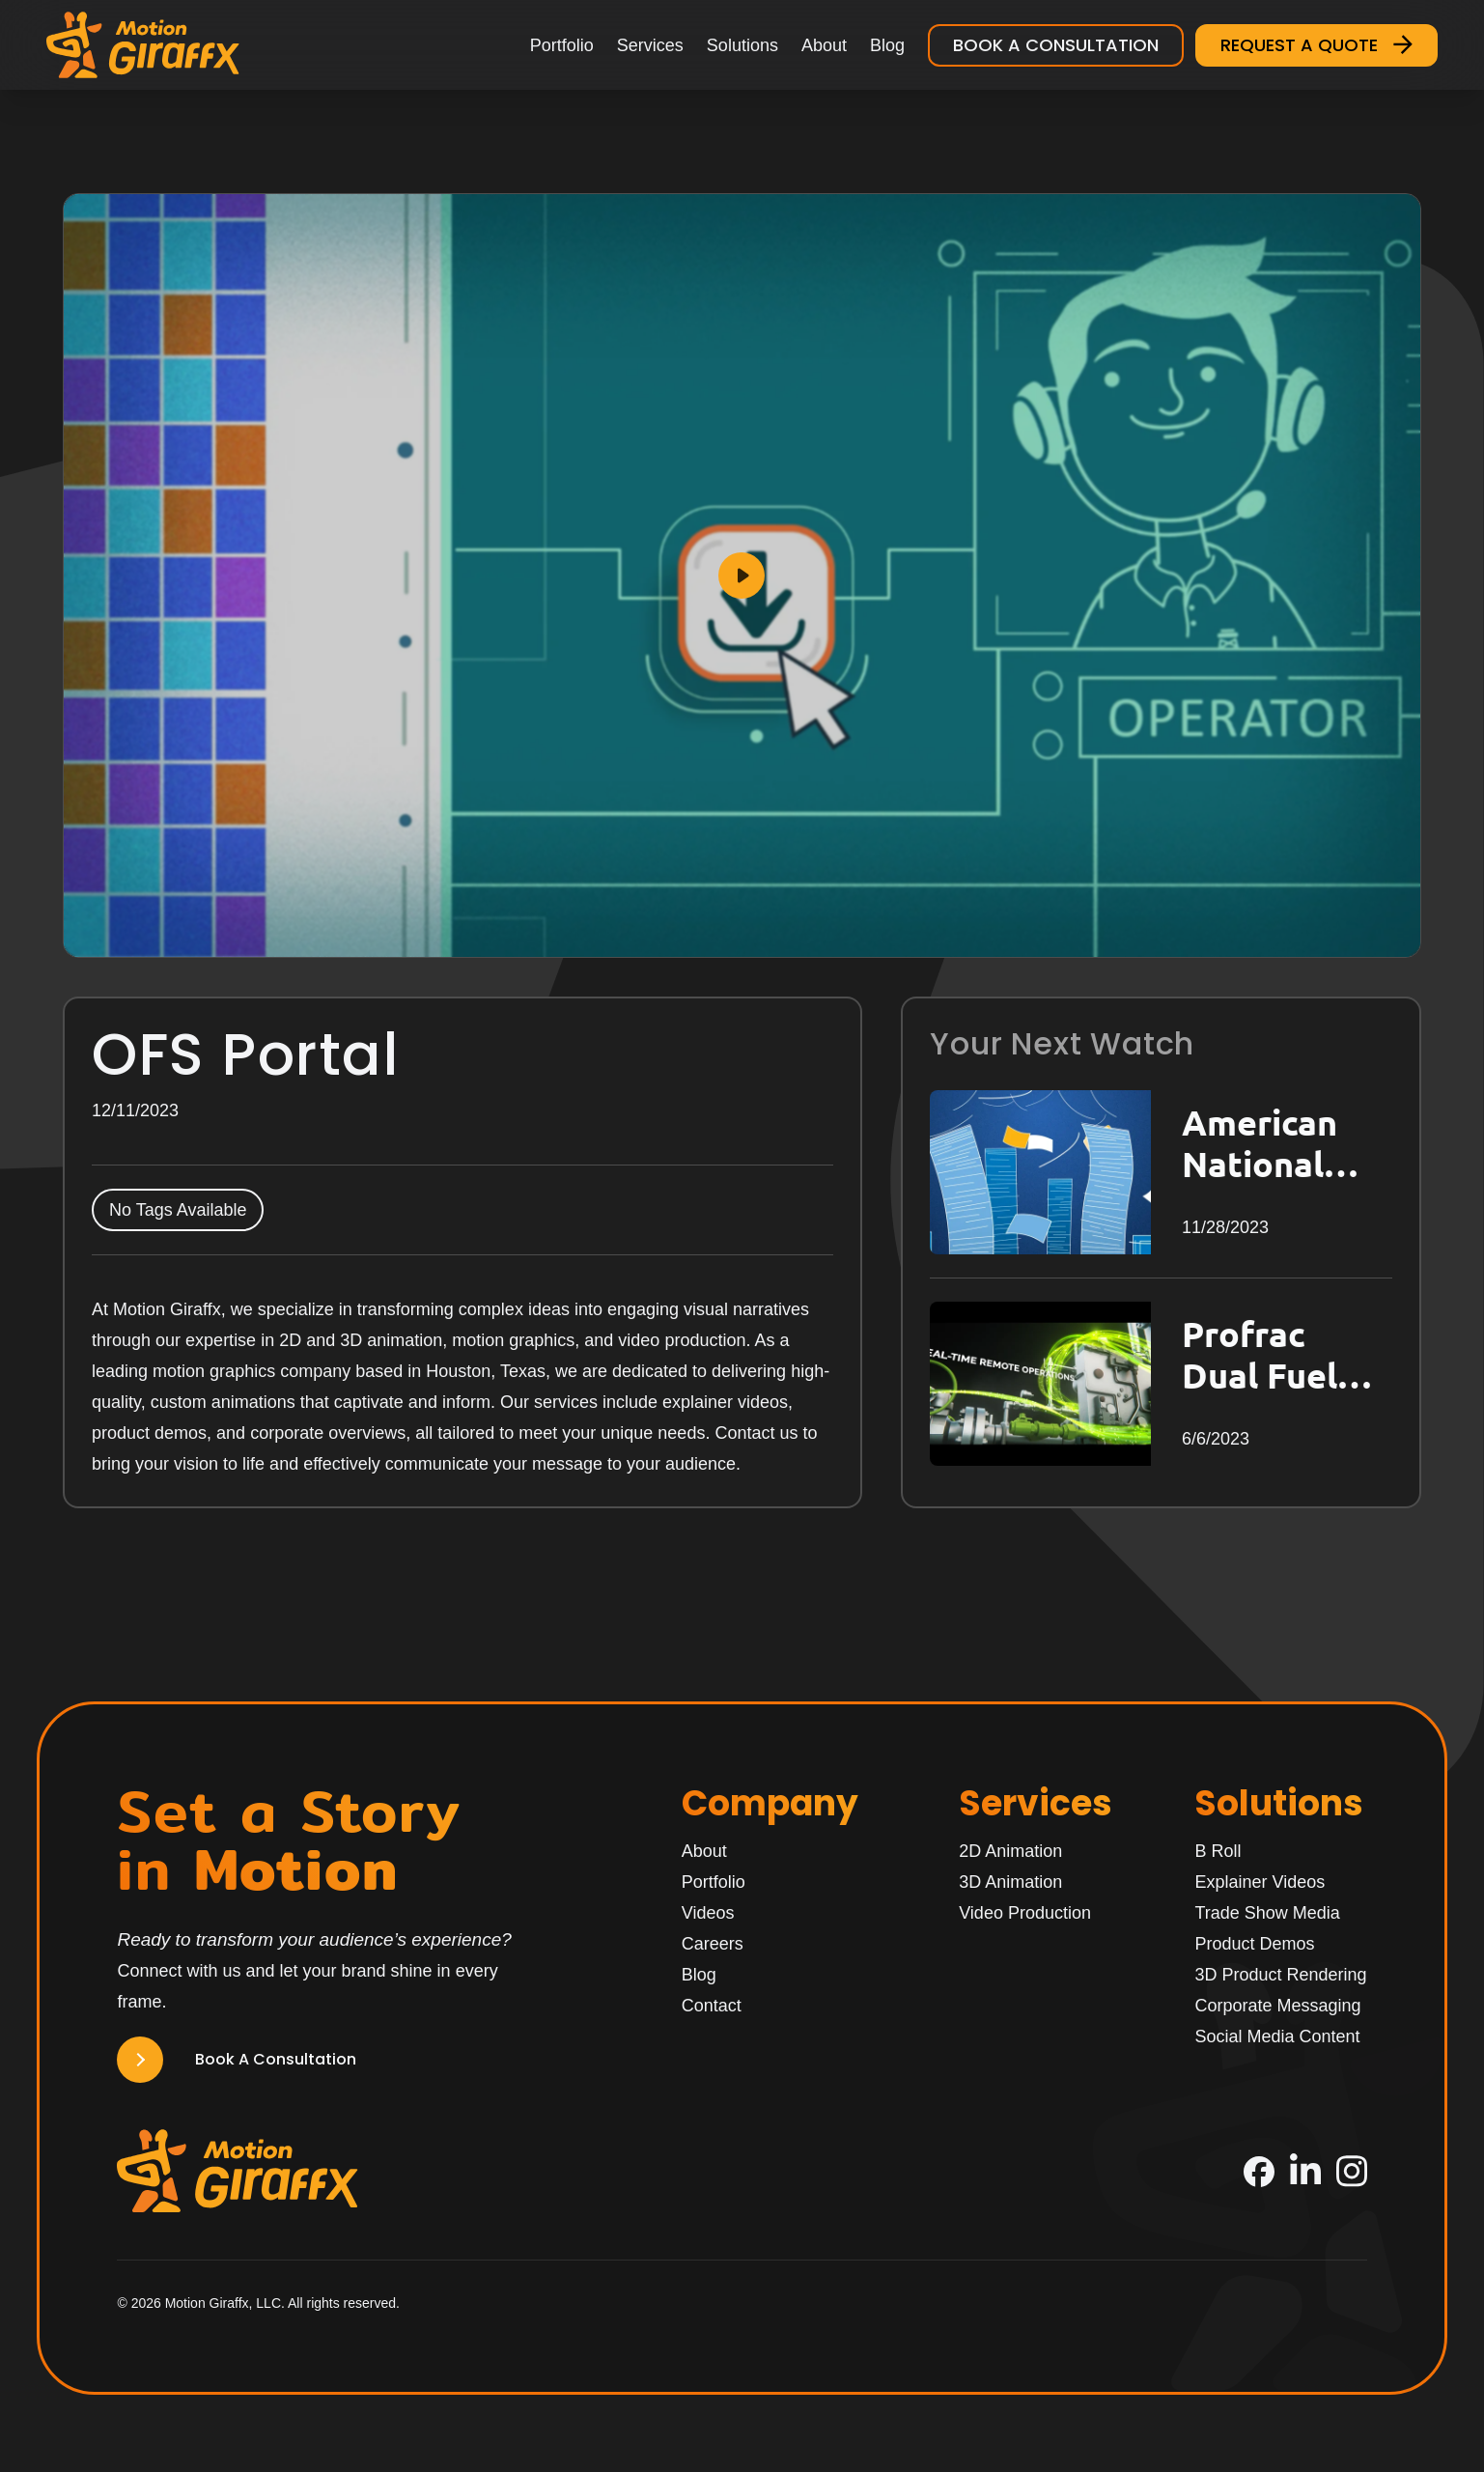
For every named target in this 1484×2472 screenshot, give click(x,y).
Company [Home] (770, 1803)
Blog (887, 45)
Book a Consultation (1056, 45)
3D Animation (1010, 1882)
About (824, 45)
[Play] (742, 575)
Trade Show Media (1266, 1913)
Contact (712, 2005)
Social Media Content (1276, 2036)
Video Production (1025, 1913)
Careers (712, 1943)
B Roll (1217, 1851)
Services (650, 45)
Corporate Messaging (1277, 2005)
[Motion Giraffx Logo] (142, 45)
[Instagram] (1351, 2171)
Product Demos (1254, 1943)
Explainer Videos (1259, 1882)
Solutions (742, 45)
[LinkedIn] (1305, 2171)
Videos (708, 1913)
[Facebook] (1259, 2171)
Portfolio (562, 45)
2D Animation (1010, 1851)
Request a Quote (1316, 45)
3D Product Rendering (1280, 1974)
